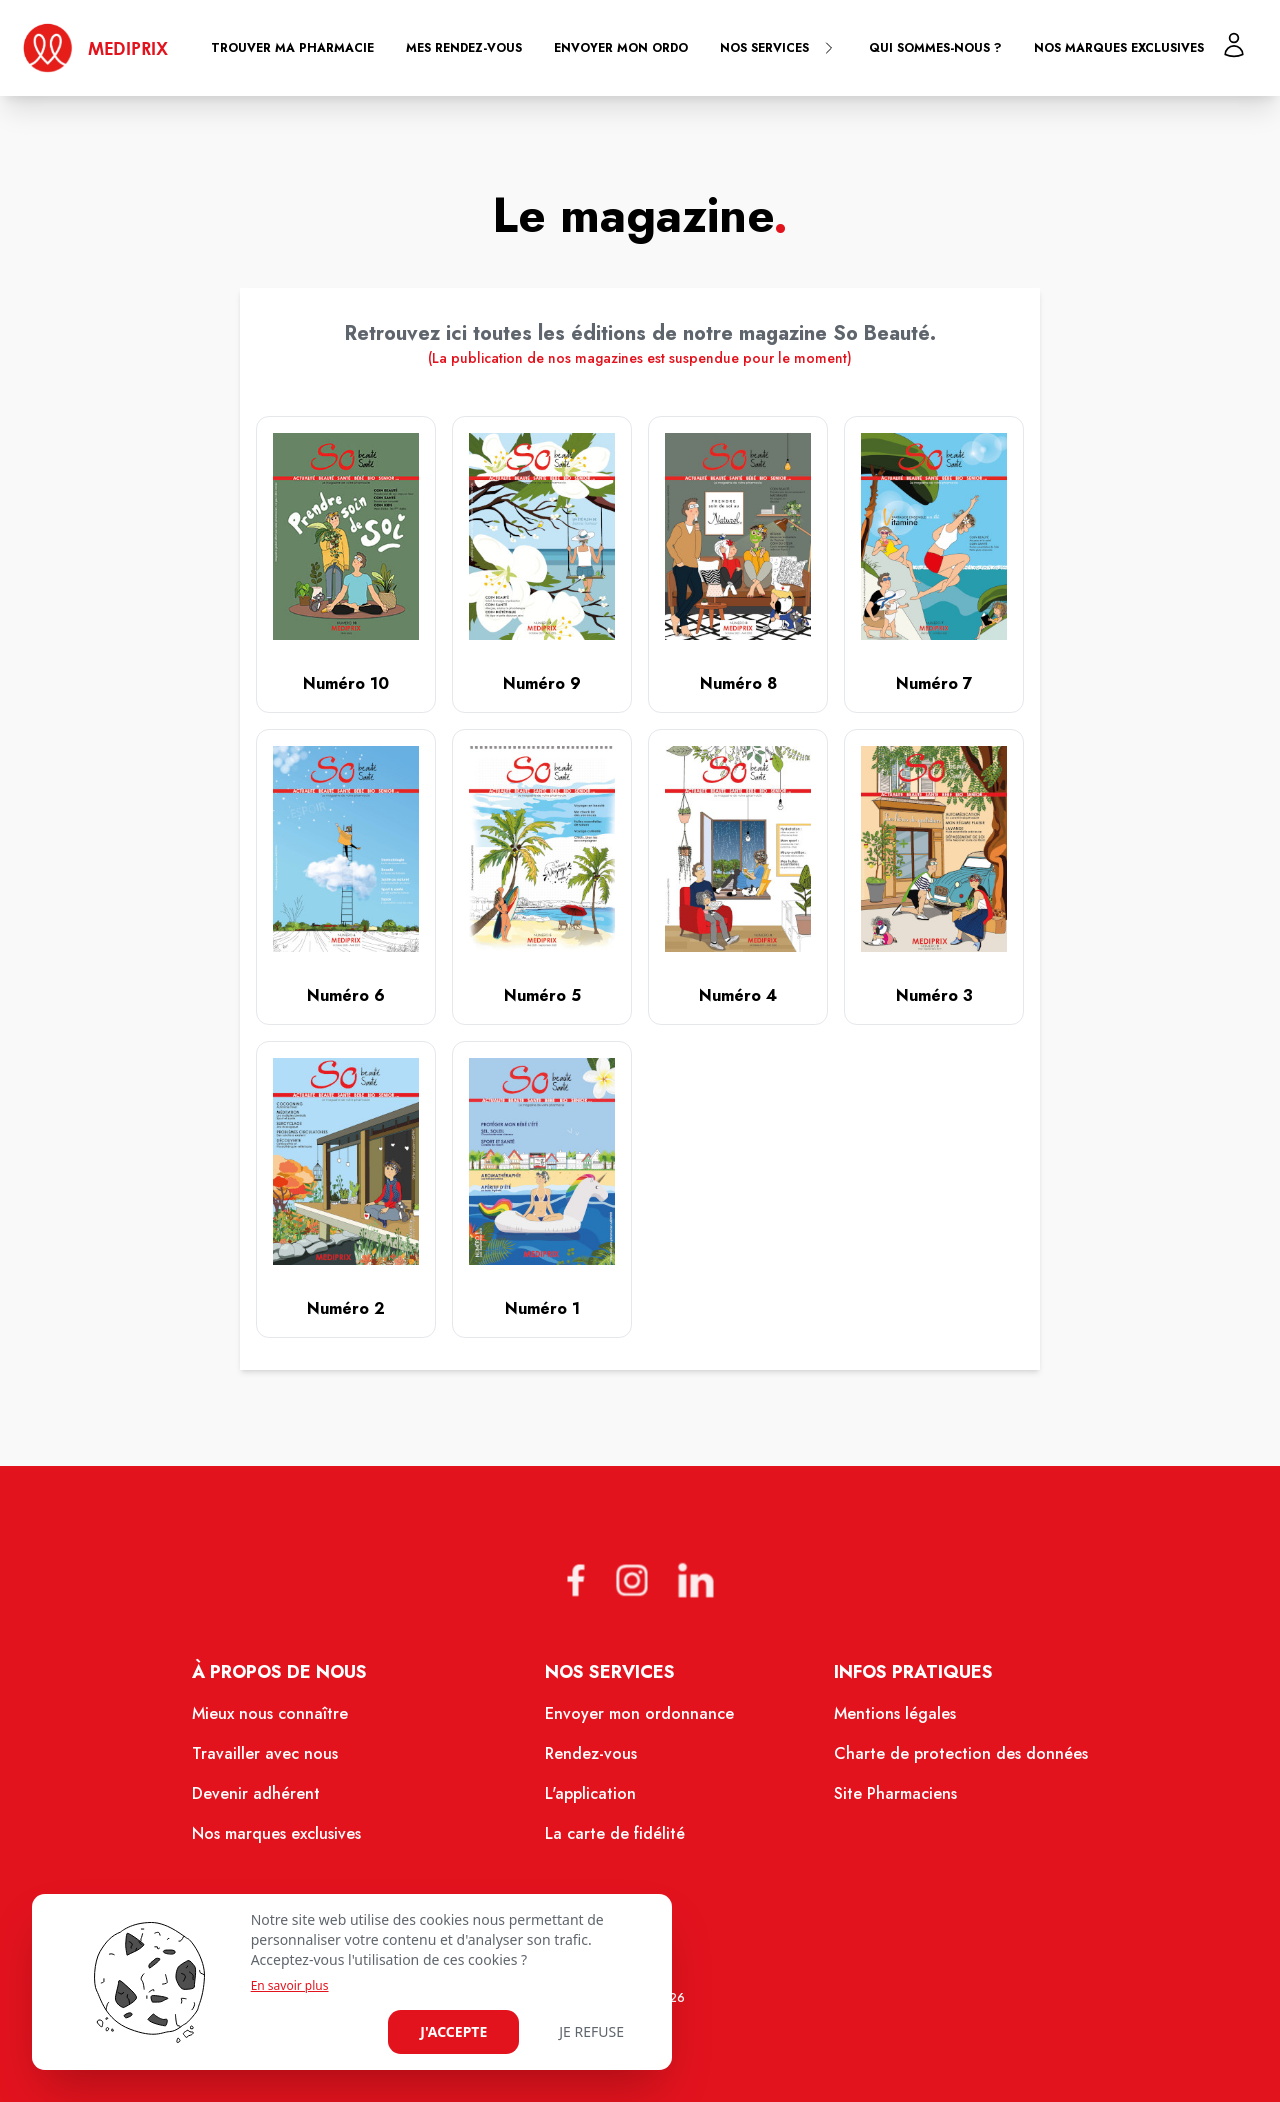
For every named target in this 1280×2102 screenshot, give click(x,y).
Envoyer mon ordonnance (639, 1713)
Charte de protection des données (961, 1753)
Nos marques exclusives (1119, 48)
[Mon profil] (1234, 45)
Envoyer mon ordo (621, 48)
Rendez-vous (591, 1753)
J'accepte (453, 2031)
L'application (590, 1793)
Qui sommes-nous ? (935, 48)
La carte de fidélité (615, 1833)
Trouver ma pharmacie (292, 48)
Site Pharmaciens (895, 1793)
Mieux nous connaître (270, 1713)
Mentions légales (895, 1713)
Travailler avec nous (265, 1753)
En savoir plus (290, 1986)
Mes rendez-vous (464, 48)
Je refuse (591, 2031)
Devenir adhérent (256, 1793)
